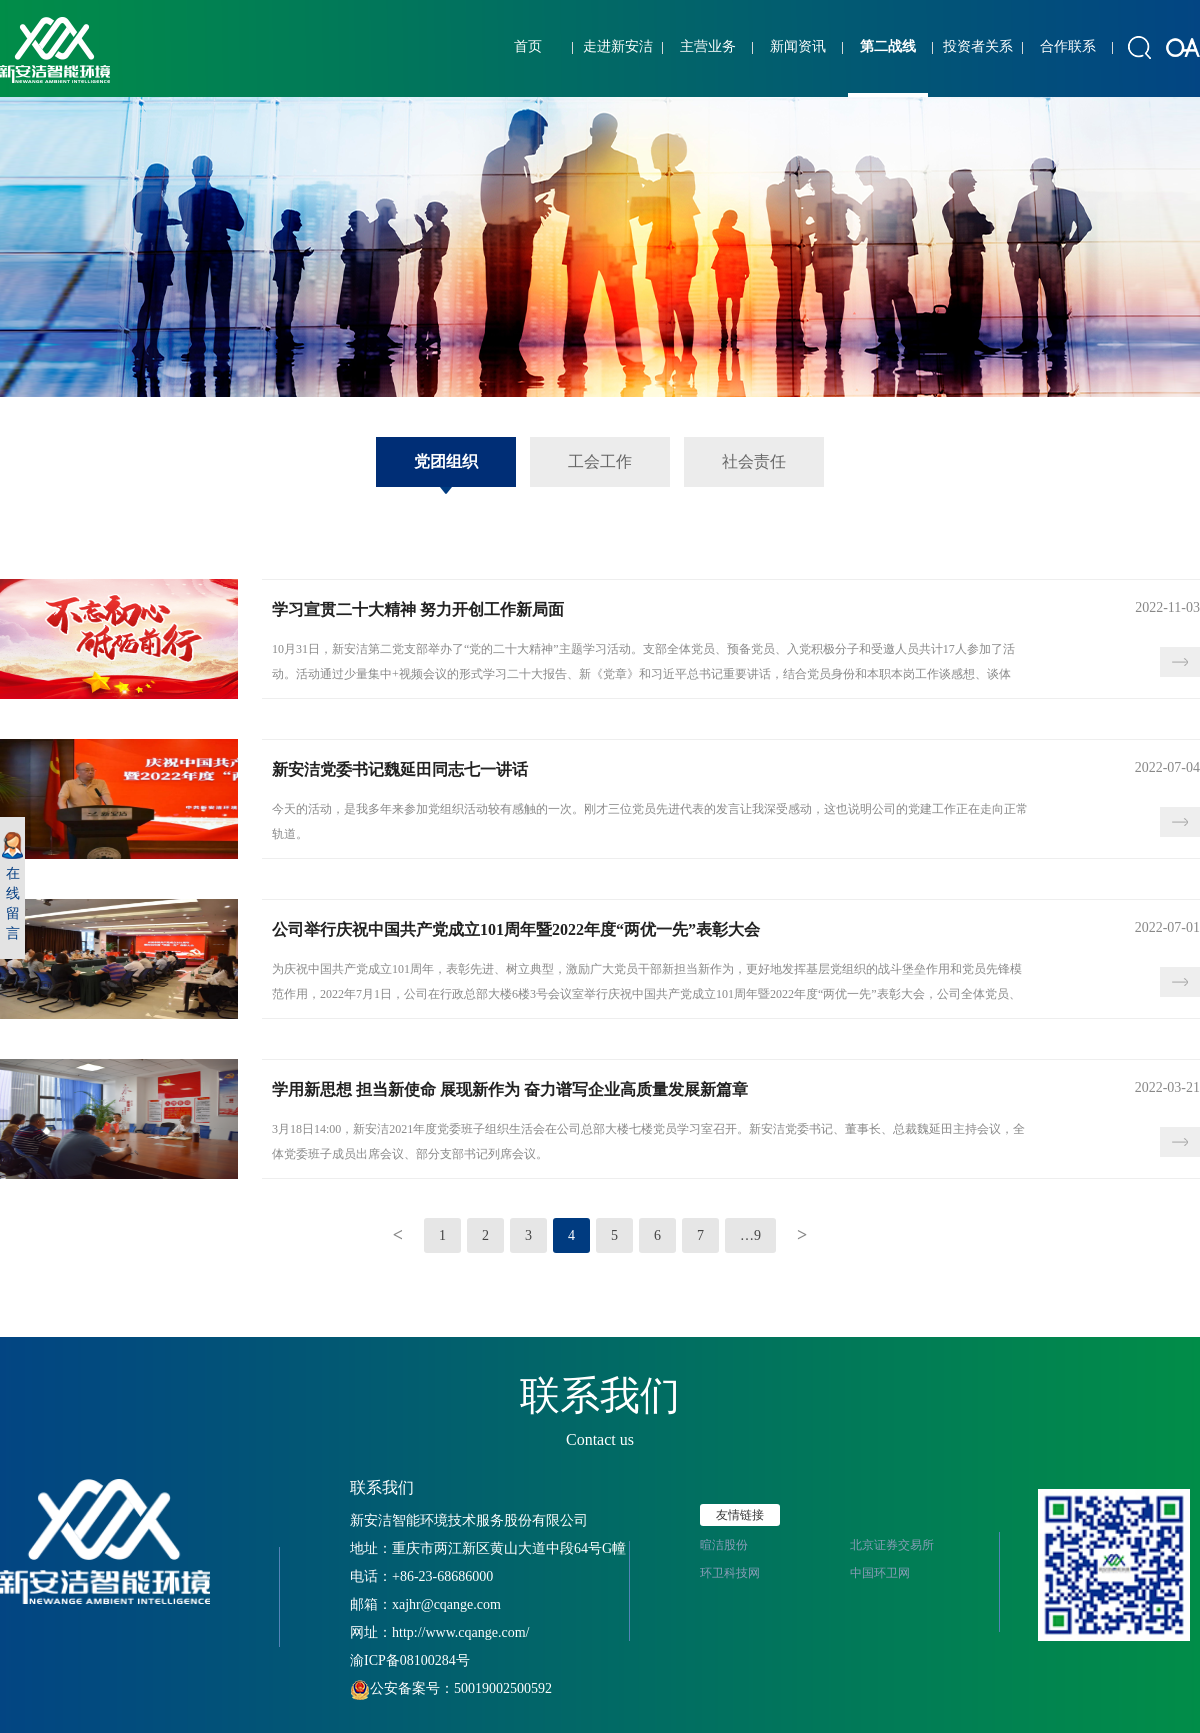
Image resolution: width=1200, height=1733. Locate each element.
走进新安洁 (618, 46)
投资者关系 (978, 46)
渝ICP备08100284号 (410, 1660)
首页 (528, 46)
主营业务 (708, 46)
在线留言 (12, 886)
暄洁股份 (724, 1545)
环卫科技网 (730, 1573)
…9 (750, 1235)
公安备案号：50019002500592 (451, 1688)
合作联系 (1068, 46)
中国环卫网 (880, 1573)
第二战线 (888, 46)
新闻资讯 (798, 46)
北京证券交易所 (892, 1545)
